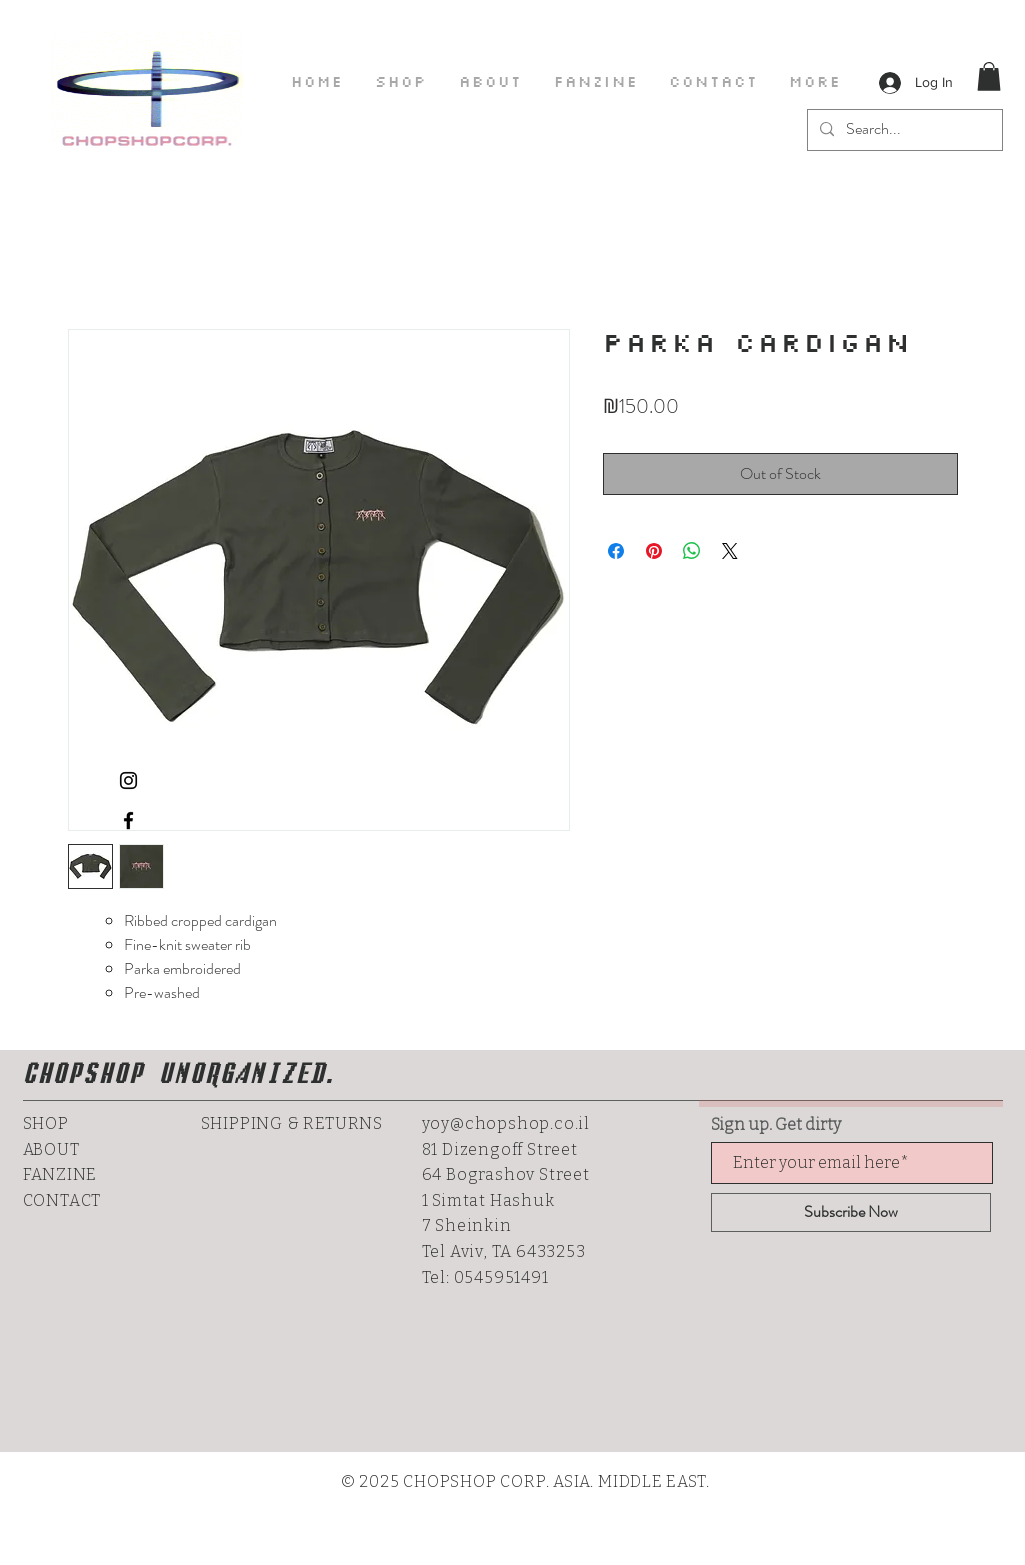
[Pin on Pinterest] (654, 551)
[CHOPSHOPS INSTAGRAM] (128, 780)
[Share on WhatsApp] (692, 551)
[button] (989, 76)
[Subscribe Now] (851, 1212)
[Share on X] (730, 551)
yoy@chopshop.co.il (506, 1123)
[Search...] (903, 130)
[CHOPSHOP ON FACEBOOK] (128, 820)
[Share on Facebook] (616, 551)
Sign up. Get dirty (776, 1125)
